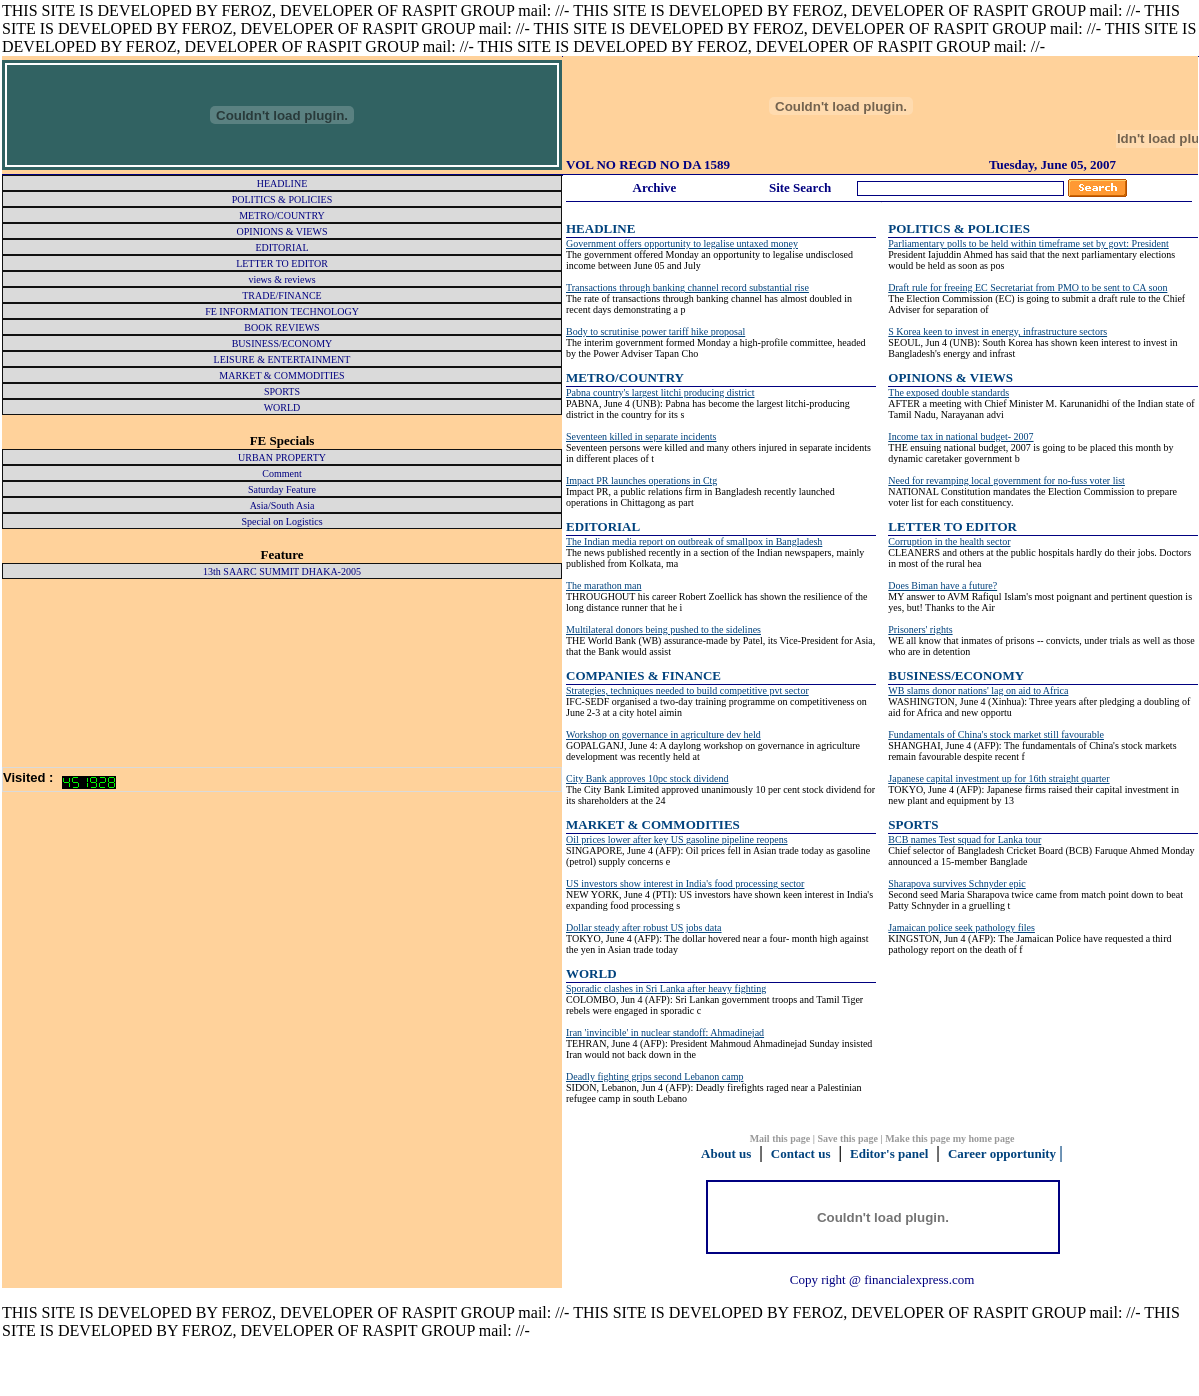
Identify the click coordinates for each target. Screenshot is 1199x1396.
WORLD (591, 973)
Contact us (801, 1153)
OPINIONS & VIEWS (950, 377)
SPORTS (913, 824)
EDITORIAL (603, 526)
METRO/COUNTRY (625, 377)
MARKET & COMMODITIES (653, 824)
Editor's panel (889, 1153)
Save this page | (851, 1138)
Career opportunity (1002, 1153)
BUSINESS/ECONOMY (956, 675)
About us (726, 1153)
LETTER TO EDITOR (952, 526)
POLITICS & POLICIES (959, 228)
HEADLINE (600, 228)
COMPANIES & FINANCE (643, 675)
